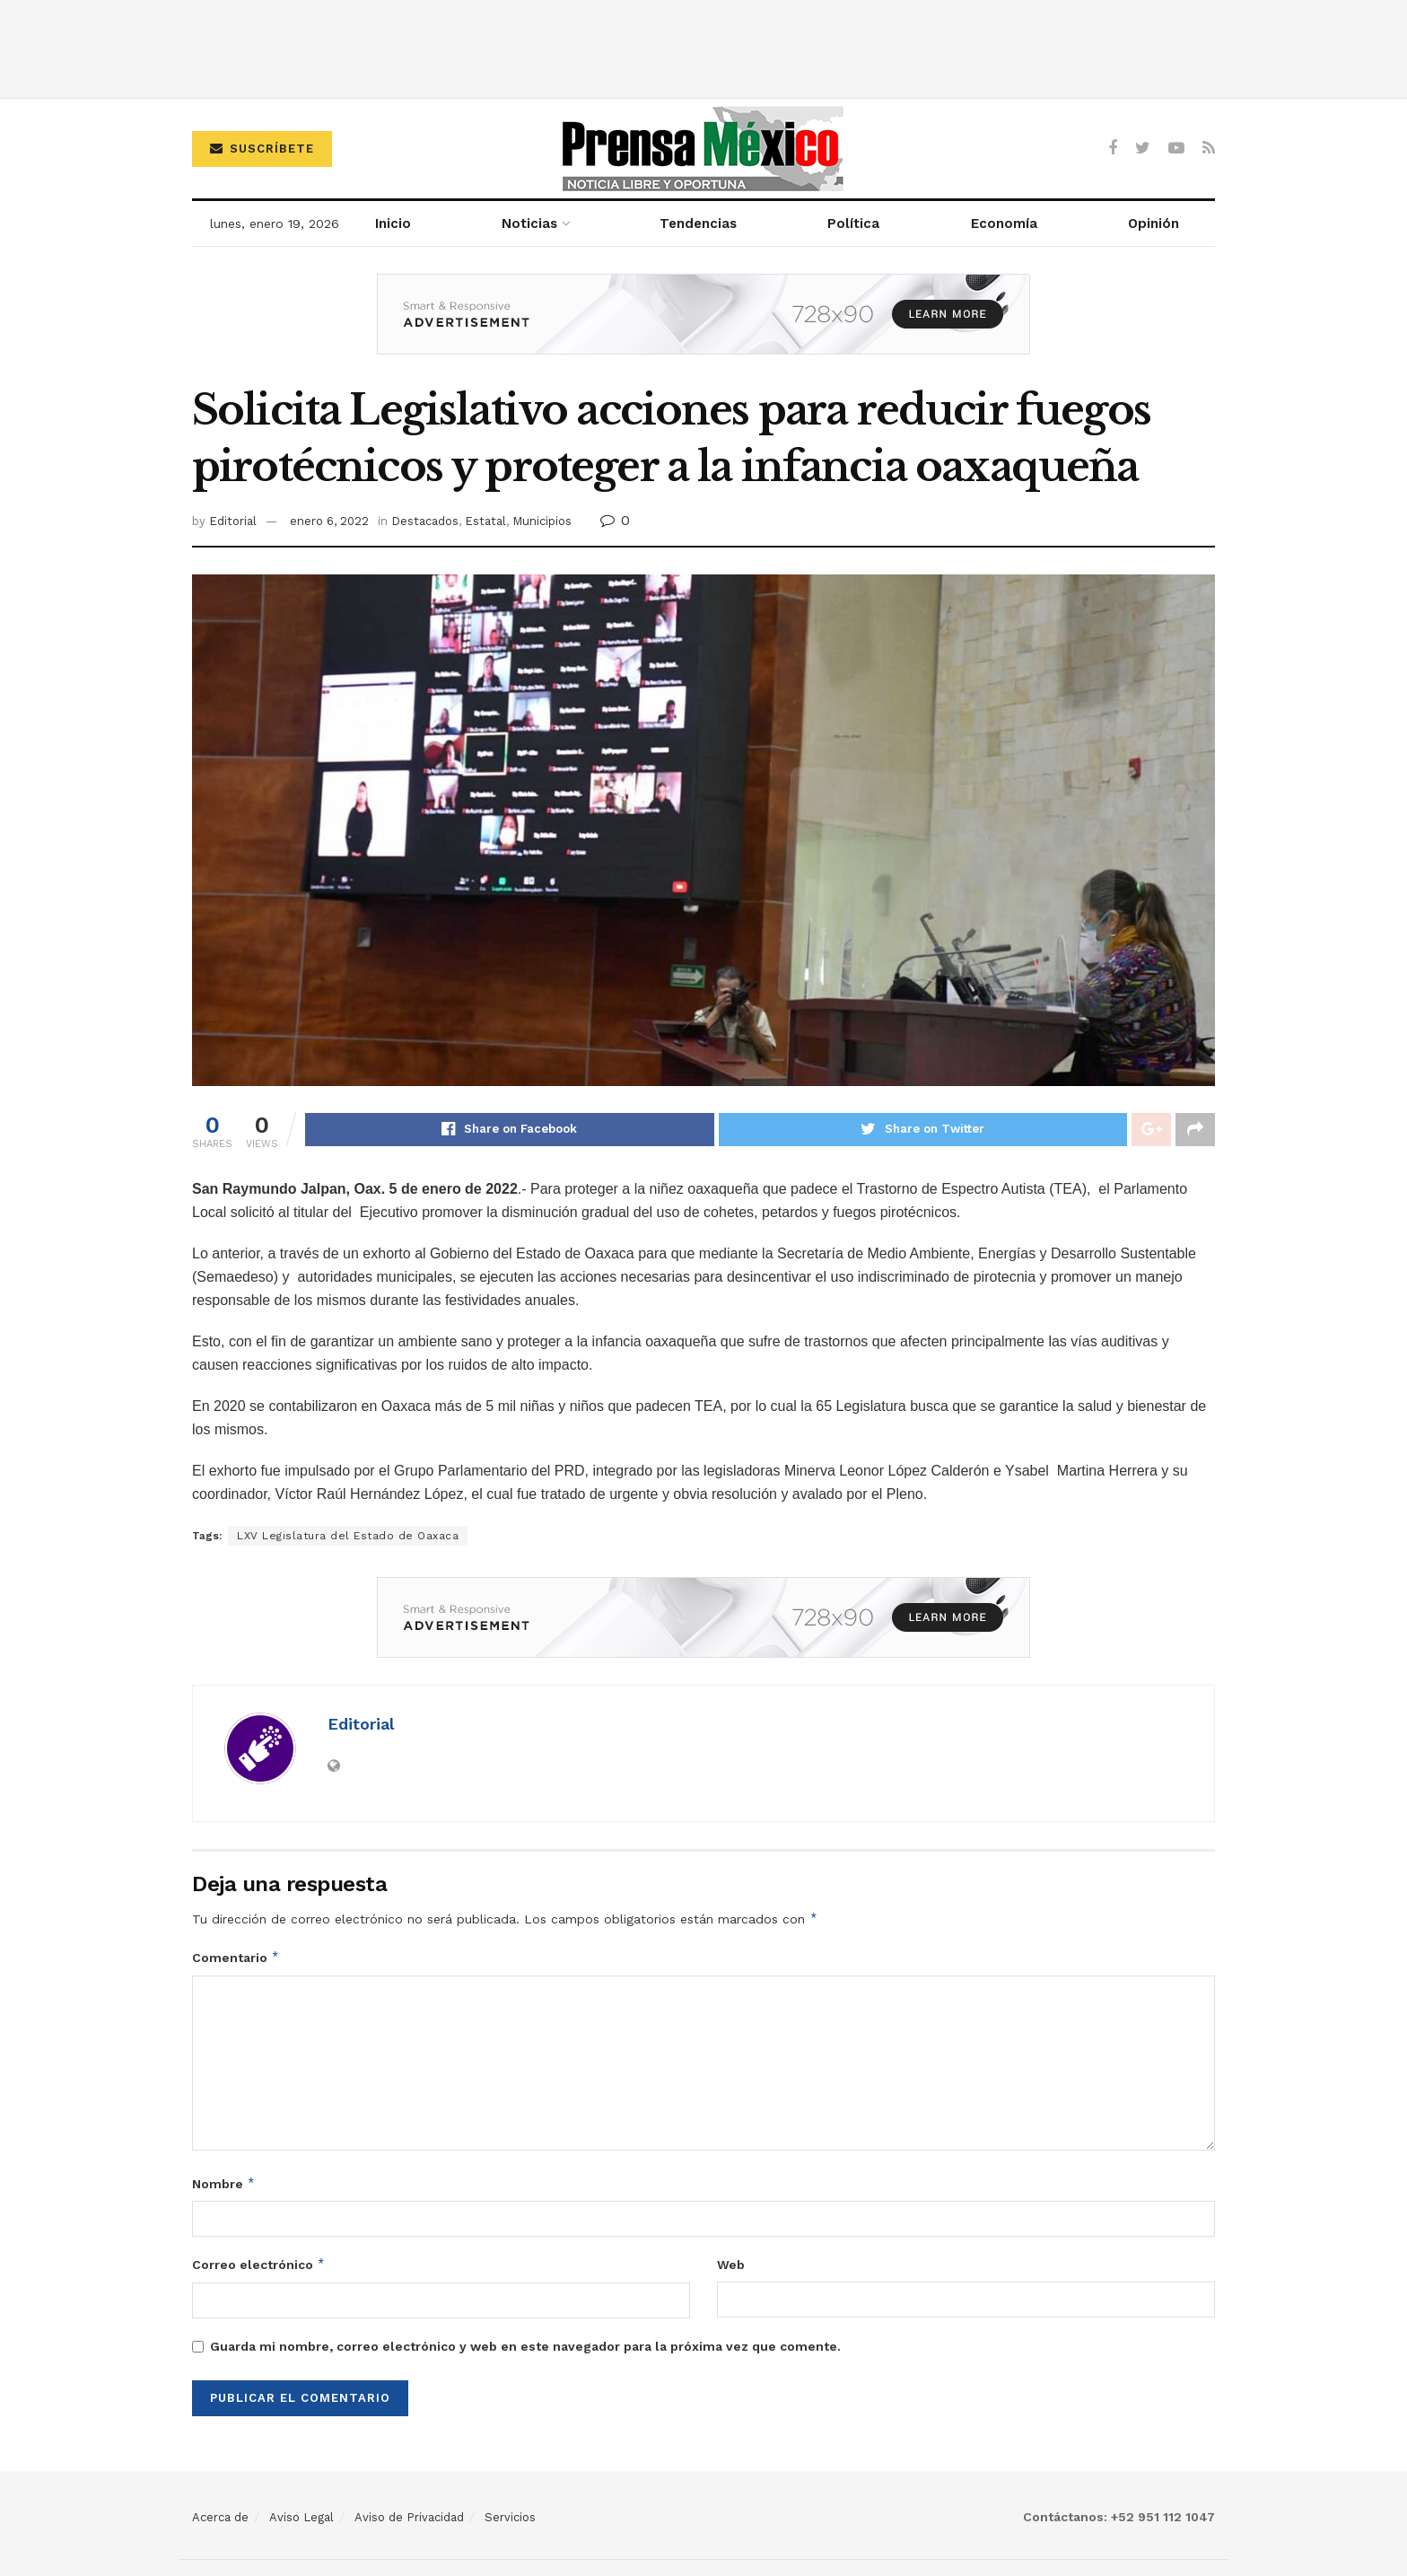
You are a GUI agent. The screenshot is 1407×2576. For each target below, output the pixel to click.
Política (853, 223)
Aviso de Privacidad (409, 2518)
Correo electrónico (259, 2266)
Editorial (233, 521)
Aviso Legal (301, 2518)
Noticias (529, 223)
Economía (1004, 223)
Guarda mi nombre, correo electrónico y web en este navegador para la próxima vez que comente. (525, 2347)
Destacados (425, 521)
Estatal (485, 521)
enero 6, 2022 (329, 521)
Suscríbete (262, 148)
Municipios (542, 521)
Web (731, 2266)
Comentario (236, 1958)
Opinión (1153, 223)
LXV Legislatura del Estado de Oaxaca (348, 1536)
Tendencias (698, 223)
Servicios (510, 2518)
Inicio (393, 223)
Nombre (224, 2185)
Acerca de (220, 2518)
